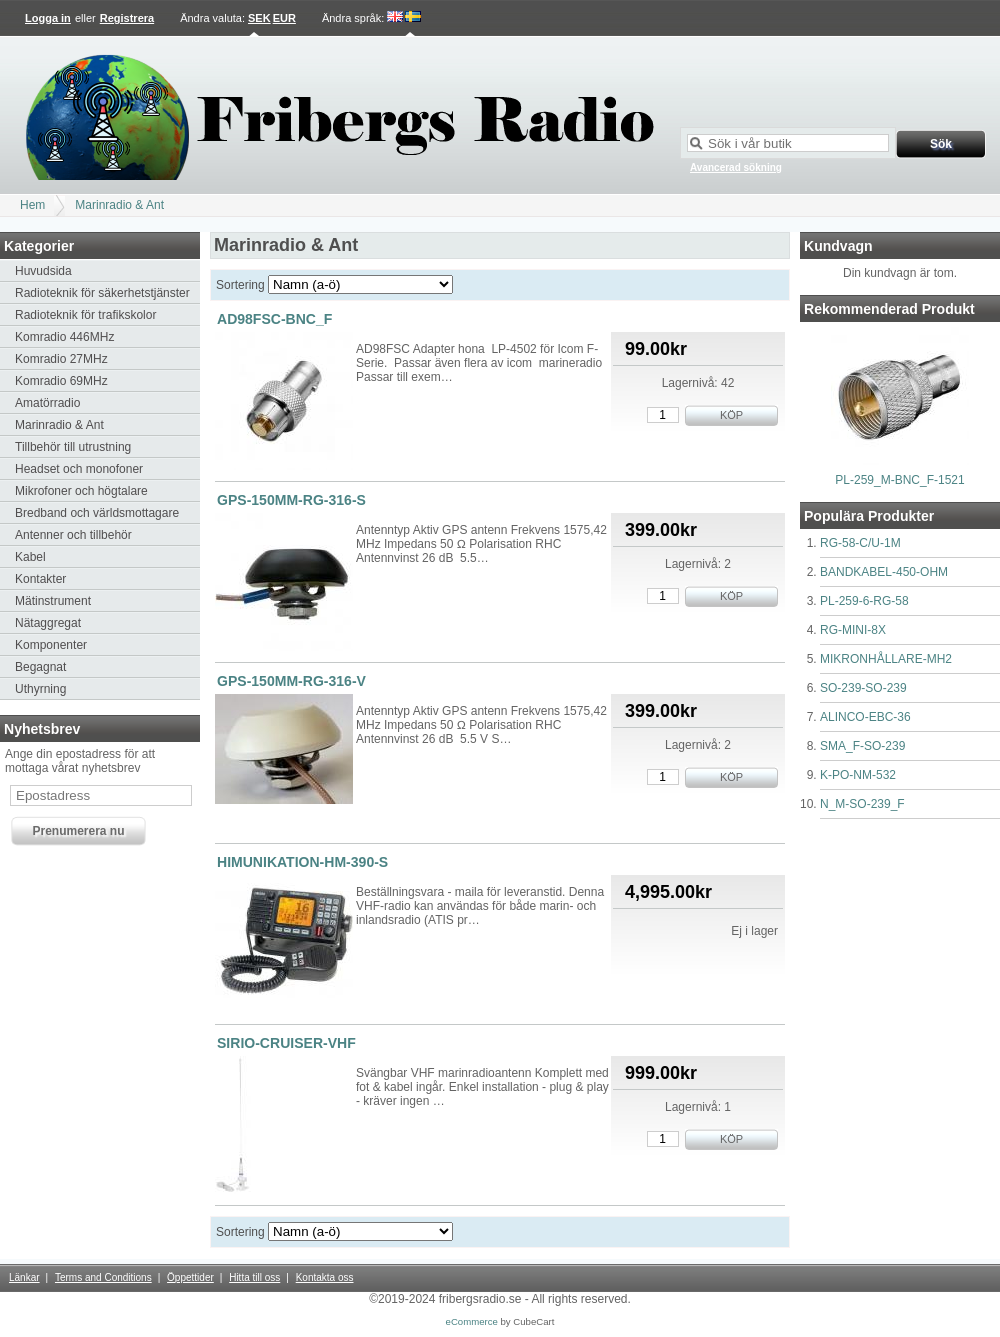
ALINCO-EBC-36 (865, 717)
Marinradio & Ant (119, 205)
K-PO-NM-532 (858, 775)
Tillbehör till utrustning (73, 447)
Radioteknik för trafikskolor (85, 315)
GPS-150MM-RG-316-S (291, 500)
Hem (32, 205)
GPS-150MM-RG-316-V (291, 681)
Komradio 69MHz (61, 381)
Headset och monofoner (79, 469)
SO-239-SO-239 (863, 688)
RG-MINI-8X (853, 630)
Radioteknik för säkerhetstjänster (102, 293)
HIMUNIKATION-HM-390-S (302, 862)
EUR (284, 18)
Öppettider (190, 1277)
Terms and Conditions (103, 1277)
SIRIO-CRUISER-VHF (286, 1043)
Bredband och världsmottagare (97, 513)
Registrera (127, 18)
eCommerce (472, 1321)
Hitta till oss (254, 1277)
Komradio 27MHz (61, 359)
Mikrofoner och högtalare (81, 491)
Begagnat (40, 667)
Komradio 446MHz (64, 337)
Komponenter (51, 645)
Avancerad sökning (736, 167)
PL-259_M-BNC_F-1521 (899, 480)
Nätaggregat (48, 623)
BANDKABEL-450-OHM (884, 572)
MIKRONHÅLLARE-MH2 (886, 659)
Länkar (24, 1277)
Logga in (48, 18)
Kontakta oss (325, 1277)
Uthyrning (40, 689)
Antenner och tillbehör (73, 535)
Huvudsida (43, 271)
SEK (259, 18)
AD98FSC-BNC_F (274, 319)
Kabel (30, 557)
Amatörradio (47, 403)
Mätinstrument (53, 601)
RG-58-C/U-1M (860, 543)
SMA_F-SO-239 (862, 746)
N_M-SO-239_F (862, 804)
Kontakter (40, 579)
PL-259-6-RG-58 (864, 601)
